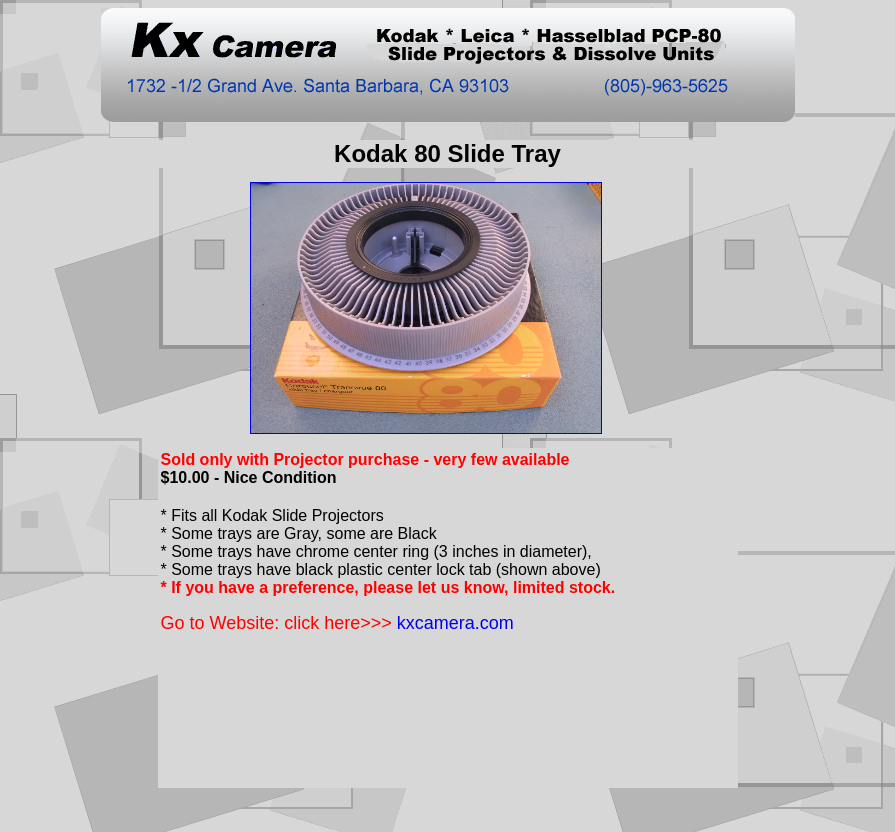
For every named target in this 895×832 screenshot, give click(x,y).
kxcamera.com (455, 623)
